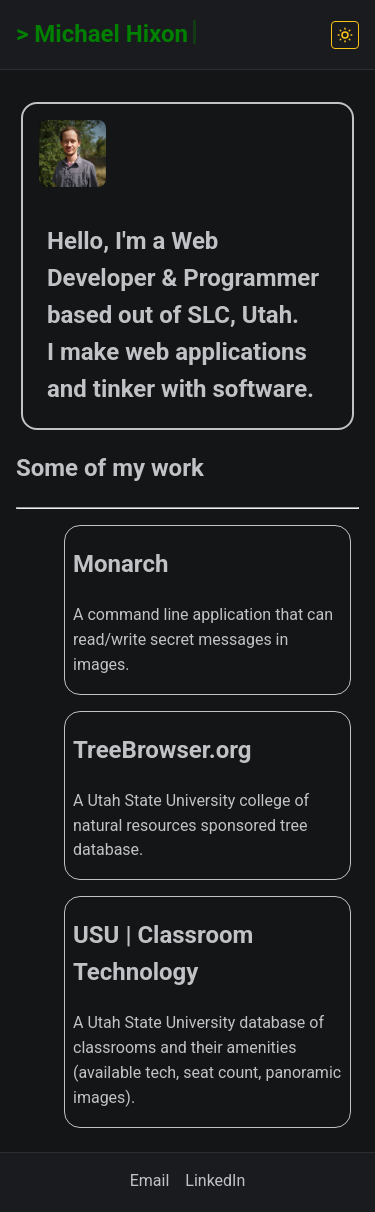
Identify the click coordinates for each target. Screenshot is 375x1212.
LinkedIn (215, 1180)
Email (150, 1180)
